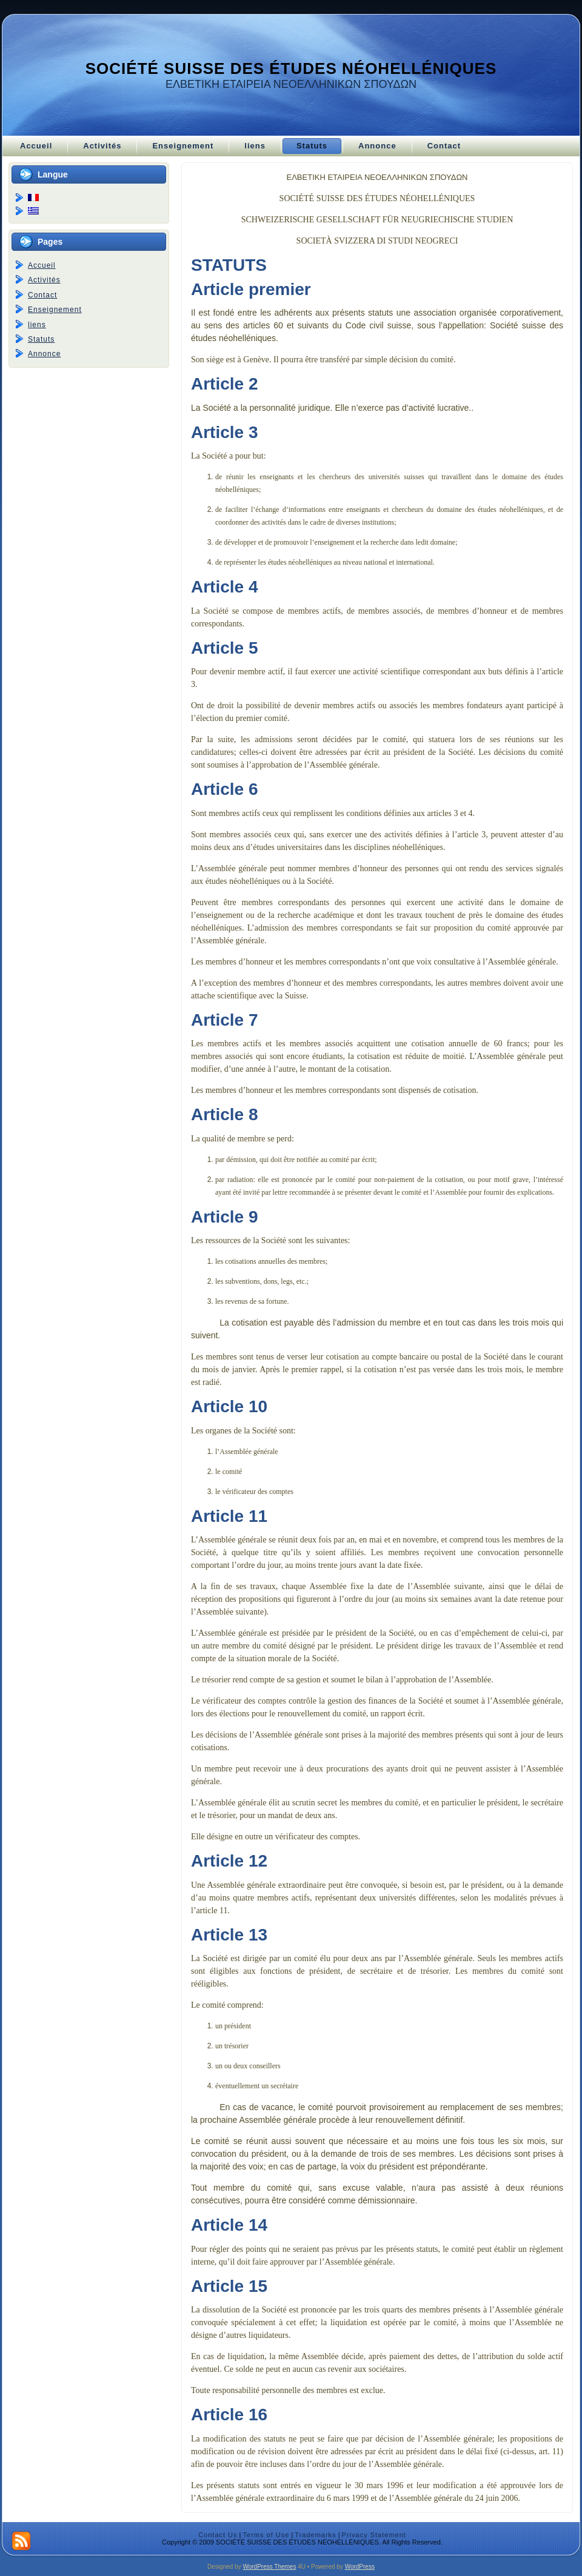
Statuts (41, 339)
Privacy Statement (374, 2534)
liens (37, 324)
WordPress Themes (269, 2566)
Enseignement (55, 309)
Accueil (42, 265)
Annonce (44, 354)
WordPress (360, 2566)
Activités (44, 280)
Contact (42, 295)
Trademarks (315, 2534)
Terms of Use (266, 2534)
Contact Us (217, 2534)
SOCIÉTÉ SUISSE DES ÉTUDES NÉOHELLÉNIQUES (291, 68)
